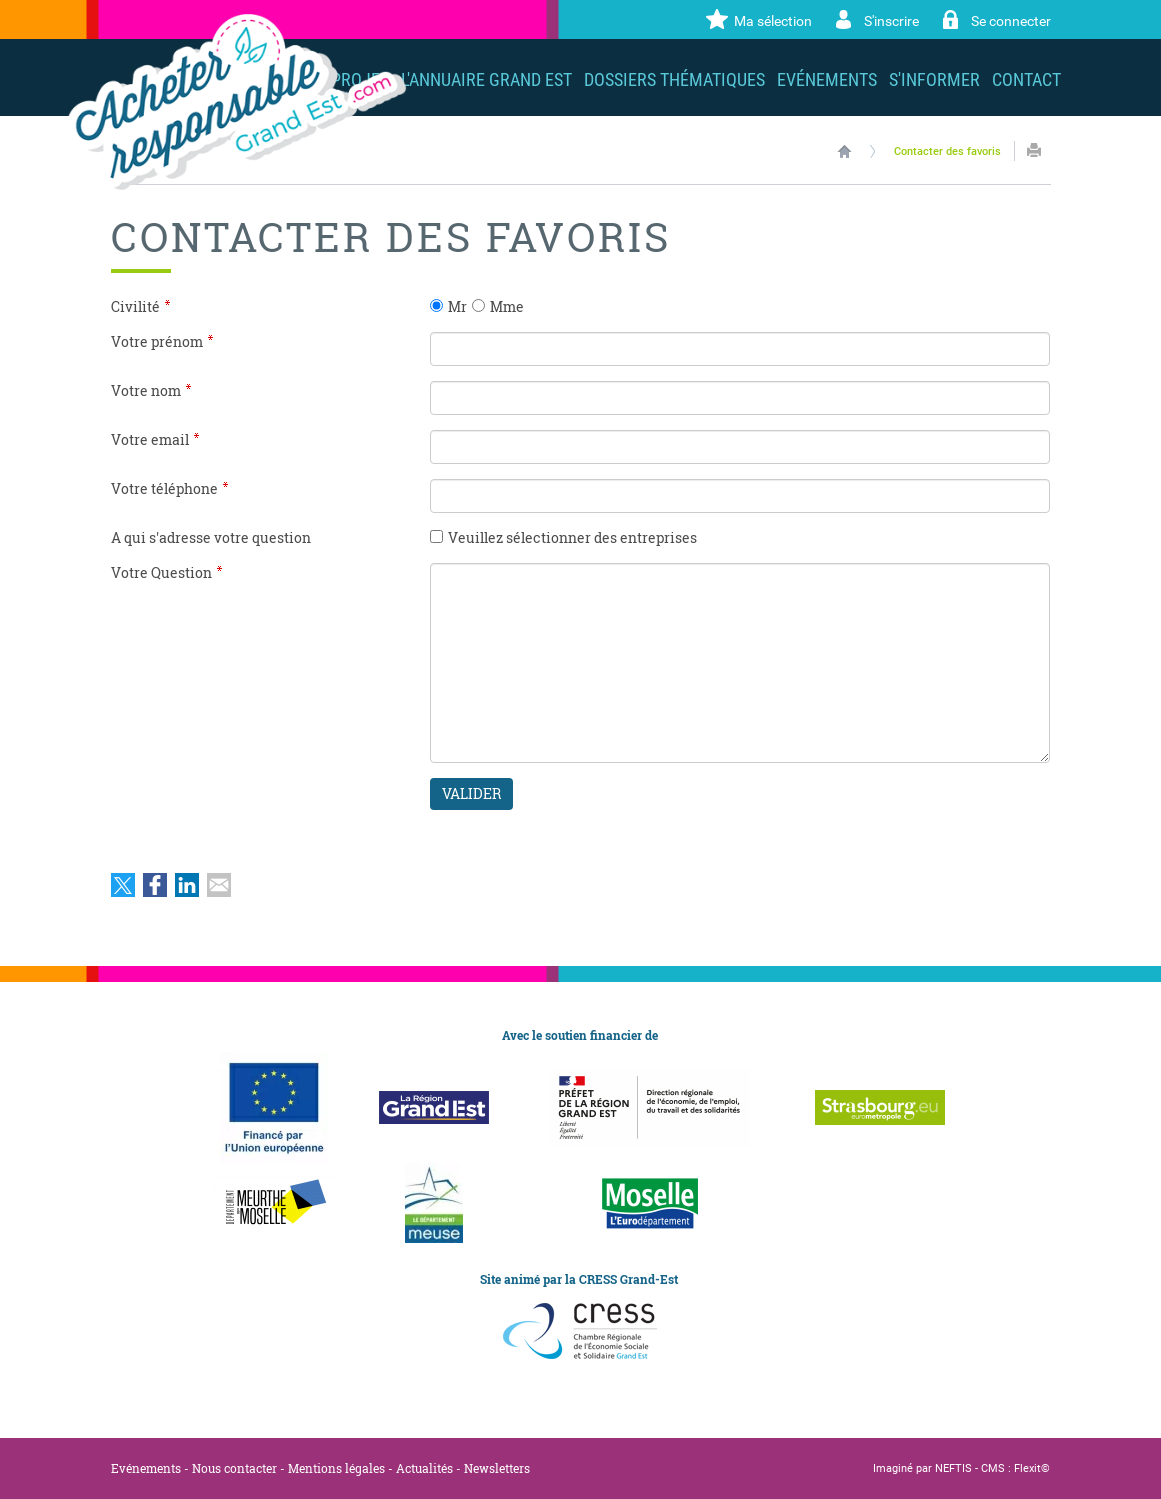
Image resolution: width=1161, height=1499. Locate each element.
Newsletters (497, 1468)
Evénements (146, 1468)
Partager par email (219, 885)
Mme (507, 306)
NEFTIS (953, 1468)
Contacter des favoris (947, 151)
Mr (457, 306)
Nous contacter (234, 1468)
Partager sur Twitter (123, 885)
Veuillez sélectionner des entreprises (572, 537)
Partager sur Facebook (155, 885)
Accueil (844, 151)
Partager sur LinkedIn (187, 885)
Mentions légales (336, 1468)
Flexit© (1032, 1468)
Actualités (424, 1468)
